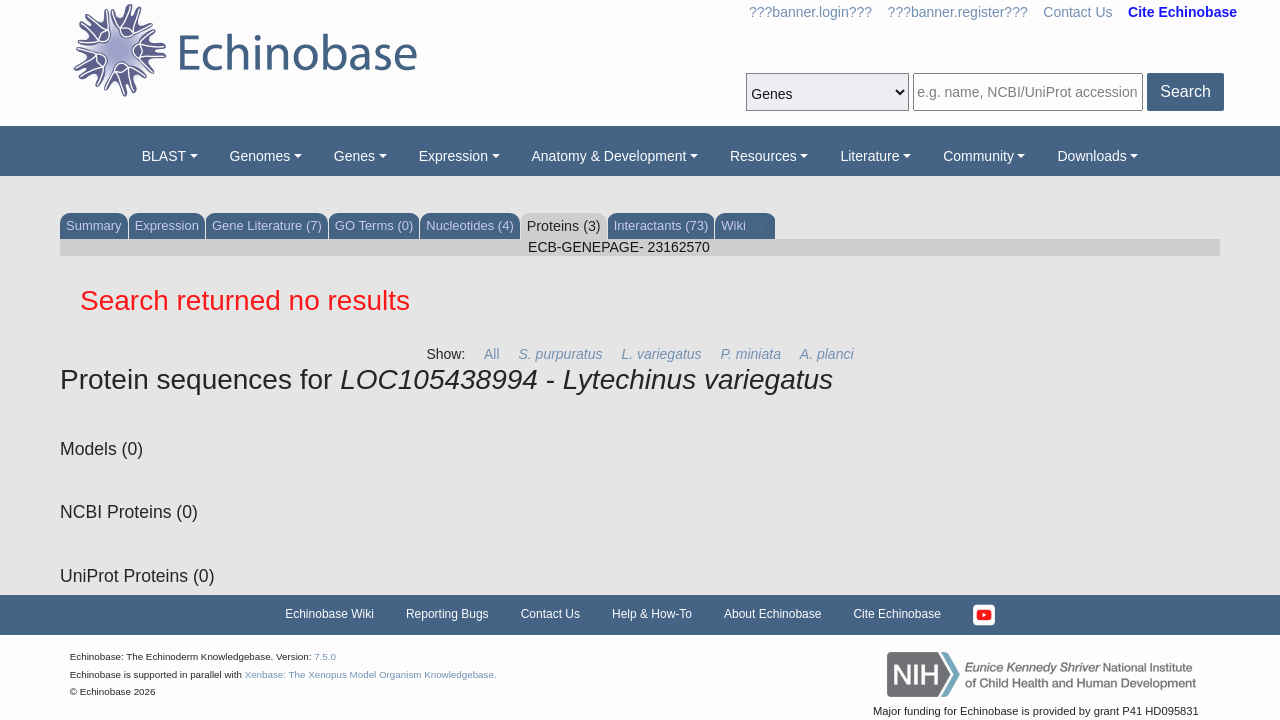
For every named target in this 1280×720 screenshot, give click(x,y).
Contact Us (1077, 12)
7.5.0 (325, 656)
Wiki (735, 225)
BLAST (164, 156)
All (492, 354)
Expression (453, 156)
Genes (354, 156)
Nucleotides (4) (469, 225)
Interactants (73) (661, 225)
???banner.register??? (958, 12)
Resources (763, 156)
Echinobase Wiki (329, 614)
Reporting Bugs (447, 614)
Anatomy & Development (609, 156)
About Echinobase (772, 614)
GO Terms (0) (374, 225)
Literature (869, 156)
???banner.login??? (810, 12)
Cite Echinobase (896, 614)
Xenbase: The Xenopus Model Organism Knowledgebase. (371, 674)
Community (978, 156)
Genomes (260, 156)
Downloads (1091, 156)
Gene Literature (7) (267, 225)
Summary (94, 225)
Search (1185, 91)
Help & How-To (652, 614)
